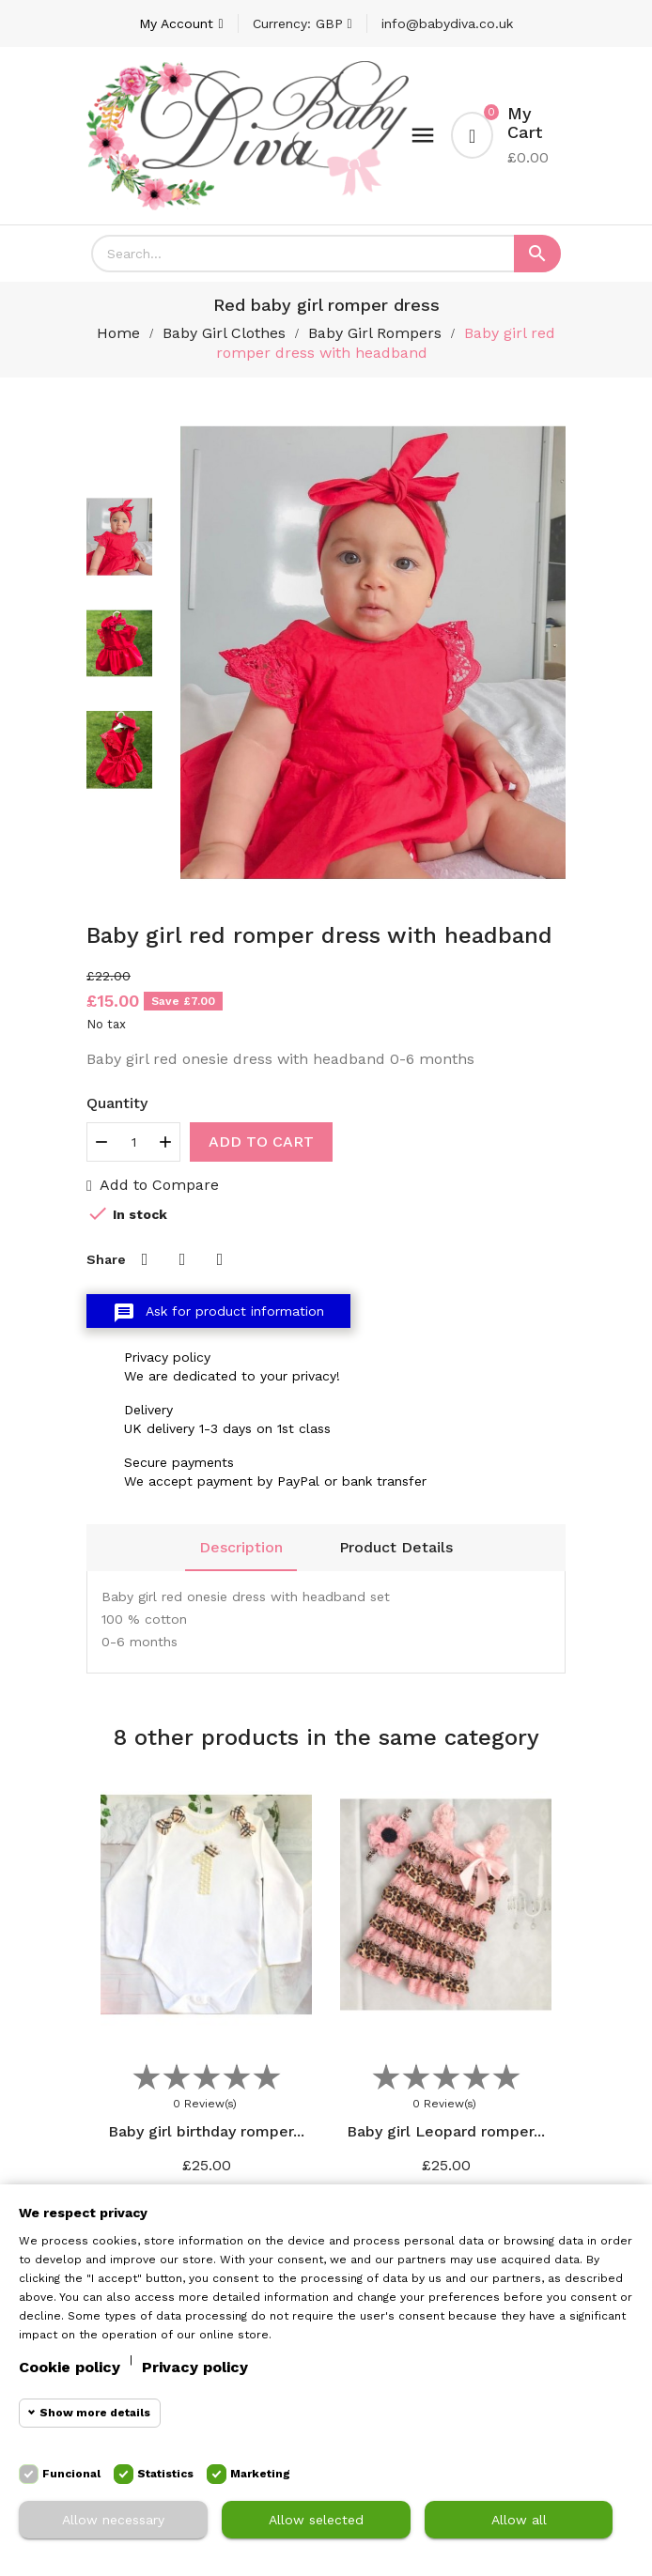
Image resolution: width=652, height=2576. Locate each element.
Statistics (165, 2473)
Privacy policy (195, 2367)
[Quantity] (133, 1142)
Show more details (94, 2412)
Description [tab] (241, 1547)
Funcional (71, 2473)
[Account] (181, 23)
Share (144, 1259)
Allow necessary (113, 2519)
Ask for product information (218, 1313)
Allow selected (316, 2519)
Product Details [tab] (396, 1547)
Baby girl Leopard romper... (446, 2131)
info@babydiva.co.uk (447, 23)
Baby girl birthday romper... (206, 2131)
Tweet (182, 1259)
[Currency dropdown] (302, 23)
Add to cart (261, 1141)
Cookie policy (69, 2367)
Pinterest (220, 1259)
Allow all (519, 2519)
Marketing (260, 2473)
